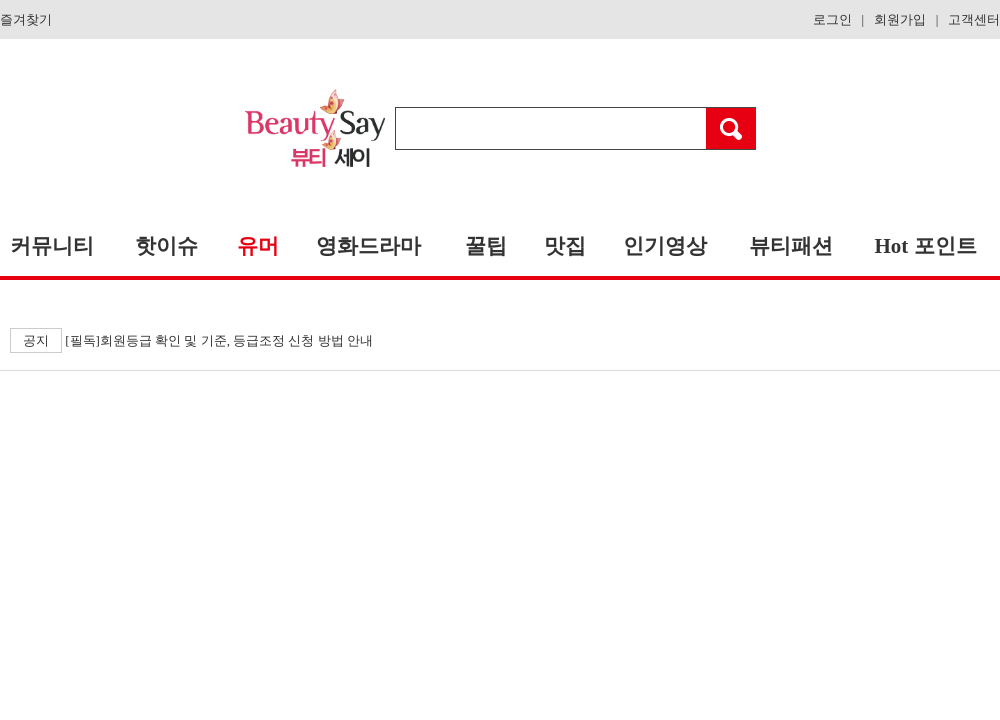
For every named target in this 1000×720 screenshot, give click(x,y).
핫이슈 (166, 246)
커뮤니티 (52, 246)
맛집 (565, 246)
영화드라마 (368, 246)
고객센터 (974, 19)
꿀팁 (486, 246)
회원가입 (900, 19)
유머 (258, 246)
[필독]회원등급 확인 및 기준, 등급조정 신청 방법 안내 (191, 340)
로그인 (832, 19)
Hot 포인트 (925, 246)
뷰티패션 (791, 246)
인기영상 (665, 246)
